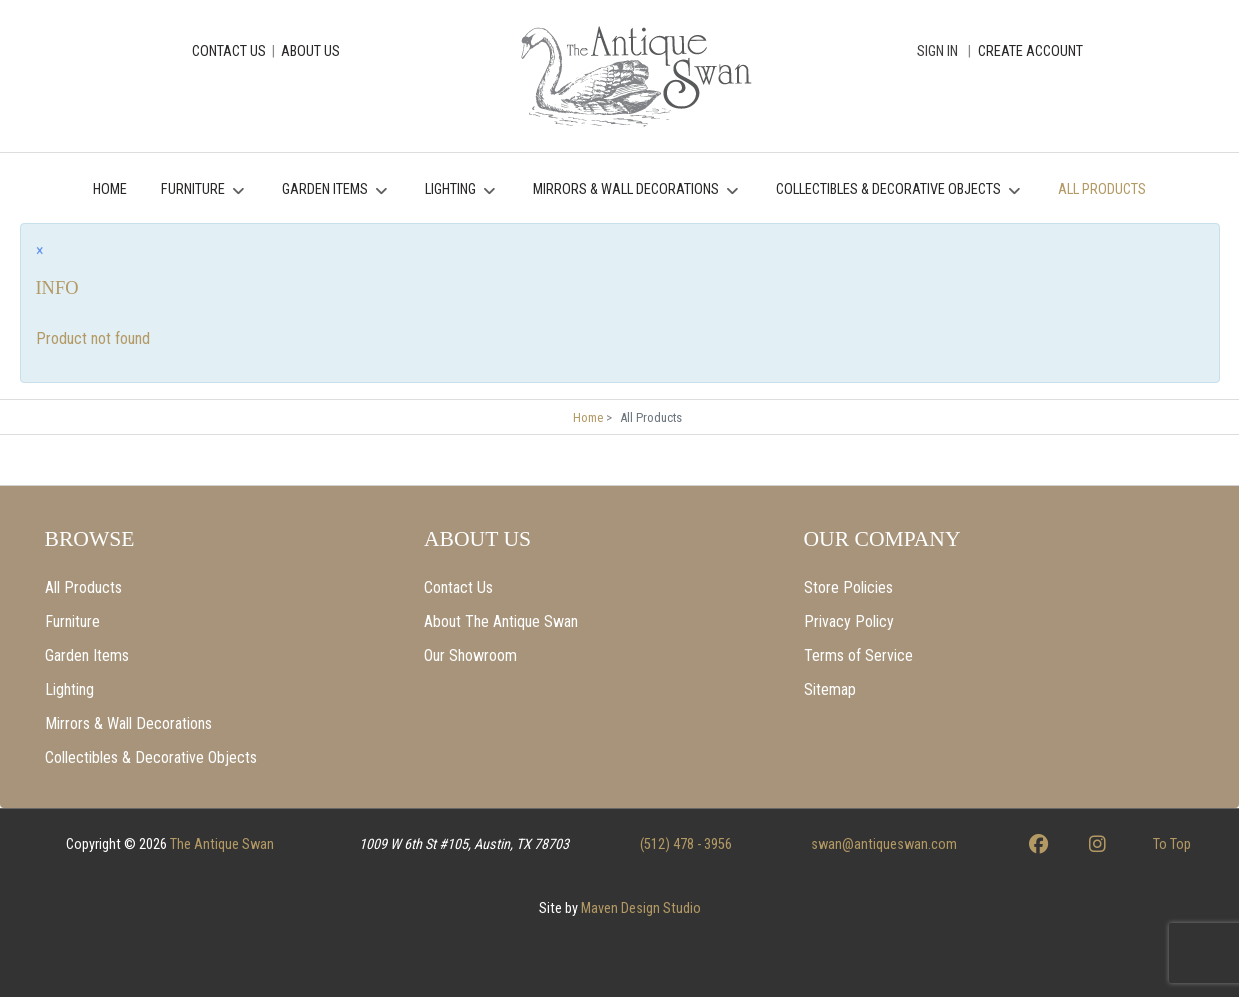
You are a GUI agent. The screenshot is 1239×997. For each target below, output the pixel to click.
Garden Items (87, 655)
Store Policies (848, 587)
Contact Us (458, 587)
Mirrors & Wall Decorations (128, 723)
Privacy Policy (849, 621)
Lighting (69, 689)
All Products (83, 587)
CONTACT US (229, 51)
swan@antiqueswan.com (884, 844)
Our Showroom (470, 655)
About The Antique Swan (501, 621)
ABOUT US (310, 51)
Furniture (72, 621)
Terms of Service (858, 655)
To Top (1172, 844)
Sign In (937, 51)
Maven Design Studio (641, 908)
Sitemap (830, 689)
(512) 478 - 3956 (686, 844)
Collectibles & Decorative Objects (151, 757)
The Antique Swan (222, 844)
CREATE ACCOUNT (1030, 51)
